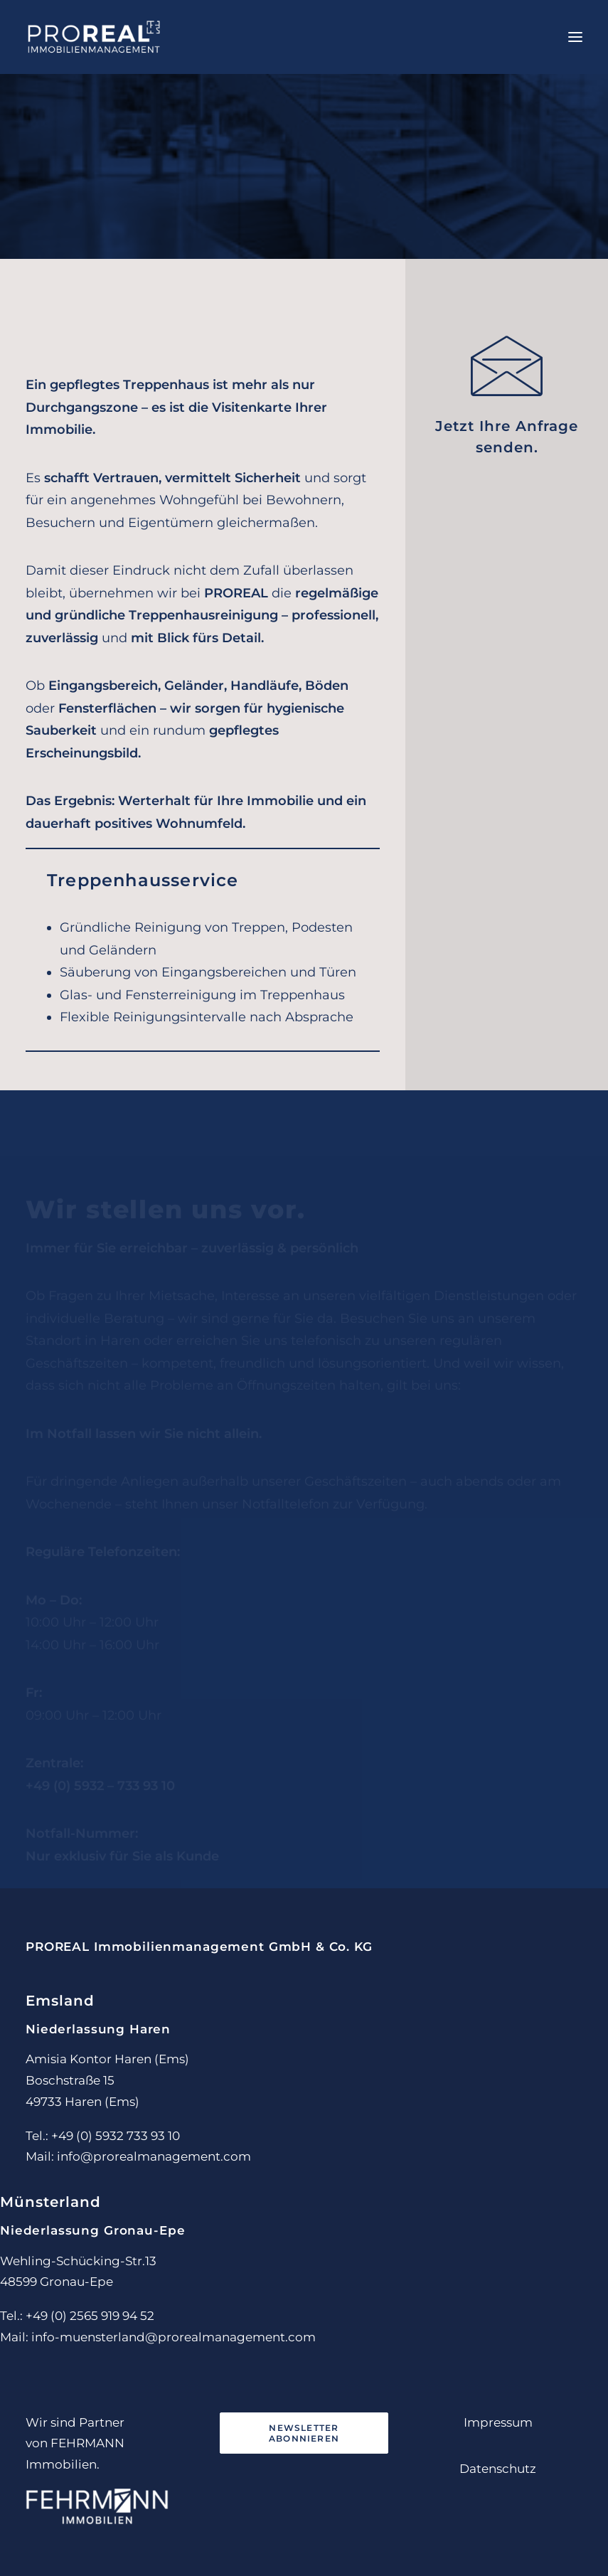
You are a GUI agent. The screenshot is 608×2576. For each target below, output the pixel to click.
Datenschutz (497, 2468)
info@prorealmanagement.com (154, 2156)
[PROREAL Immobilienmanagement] (94, 37)
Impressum (498, 2422)
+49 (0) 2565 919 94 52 (90, 2316)
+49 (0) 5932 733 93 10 (115, 2136)
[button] (575, 37)
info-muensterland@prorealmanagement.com (173, 2337)
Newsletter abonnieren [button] (305, 2433)
